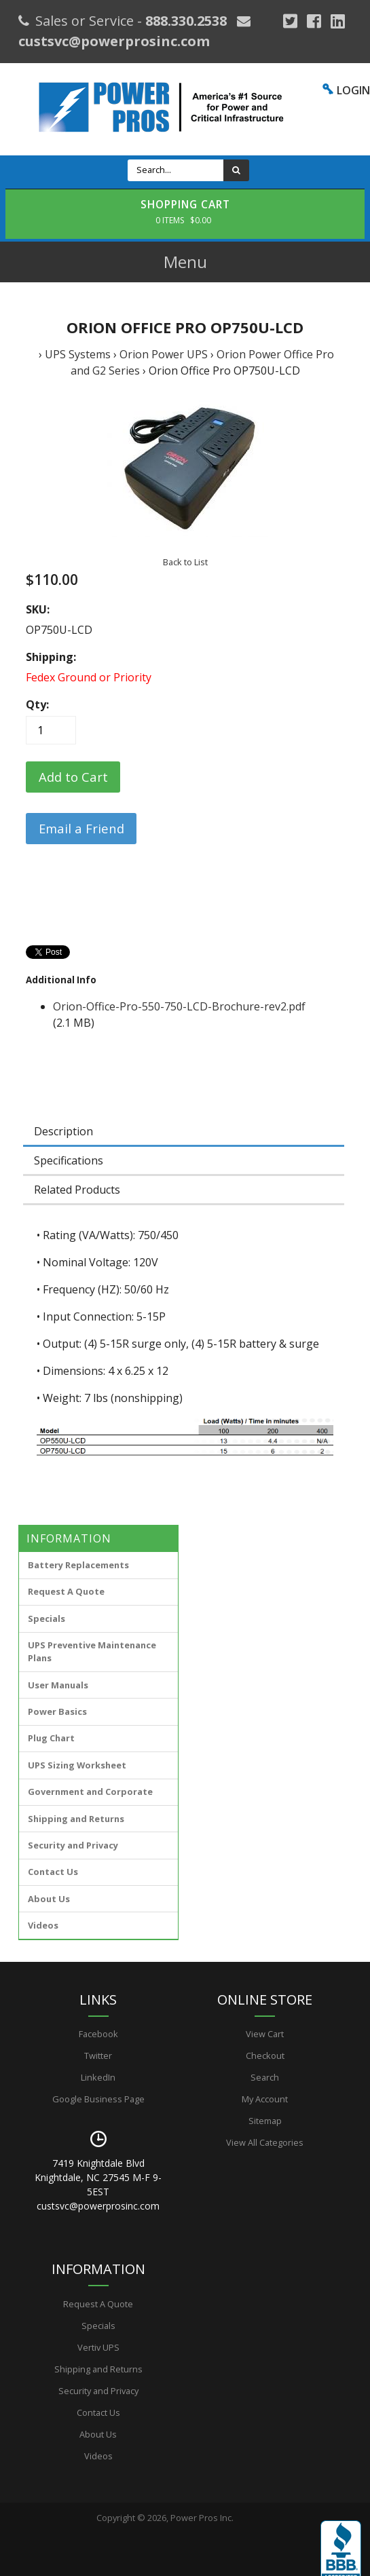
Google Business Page (98, 2099)
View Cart (265, 2034)
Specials (46, 1618)
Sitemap (265, 2121)
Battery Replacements (78, 1565)
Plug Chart (51, 1738)
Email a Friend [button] (81, 828)
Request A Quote (66, 1591)
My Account (265, 2099)
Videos (43, 1925)
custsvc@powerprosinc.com (114, 41)
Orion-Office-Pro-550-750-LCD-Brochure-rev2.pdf (179, 1006)
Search (265, 2077)
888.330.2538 (186, 21)
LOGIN (353, 90)
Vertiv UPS (98, 2347)
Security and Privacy (73, 1845)
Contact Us (53, 1871)
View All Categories (264, 2142)
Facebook (98, 2034)
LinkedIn (98, 2077)
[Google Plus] (290, 21)
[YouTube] (338, 21)
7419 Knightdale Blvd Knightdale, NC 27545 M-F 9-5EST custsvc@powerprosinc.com (98, 2184)
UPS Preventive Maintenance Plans (92, 1651)
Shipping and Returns (76, 1819)
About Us (49, 1899)
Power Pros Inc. (202, 2518)
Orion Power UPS (163, 354)
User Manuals (58, 1685)
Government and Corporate (90, 1791)
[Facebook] (314, 21)
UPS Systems (78, 354)
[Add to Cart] (73, 777)
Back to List (185, 562)
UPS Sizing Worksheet (77, 1765)
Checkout (265, 2055)
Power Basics (57, 1711)
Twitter (98, 2055)
